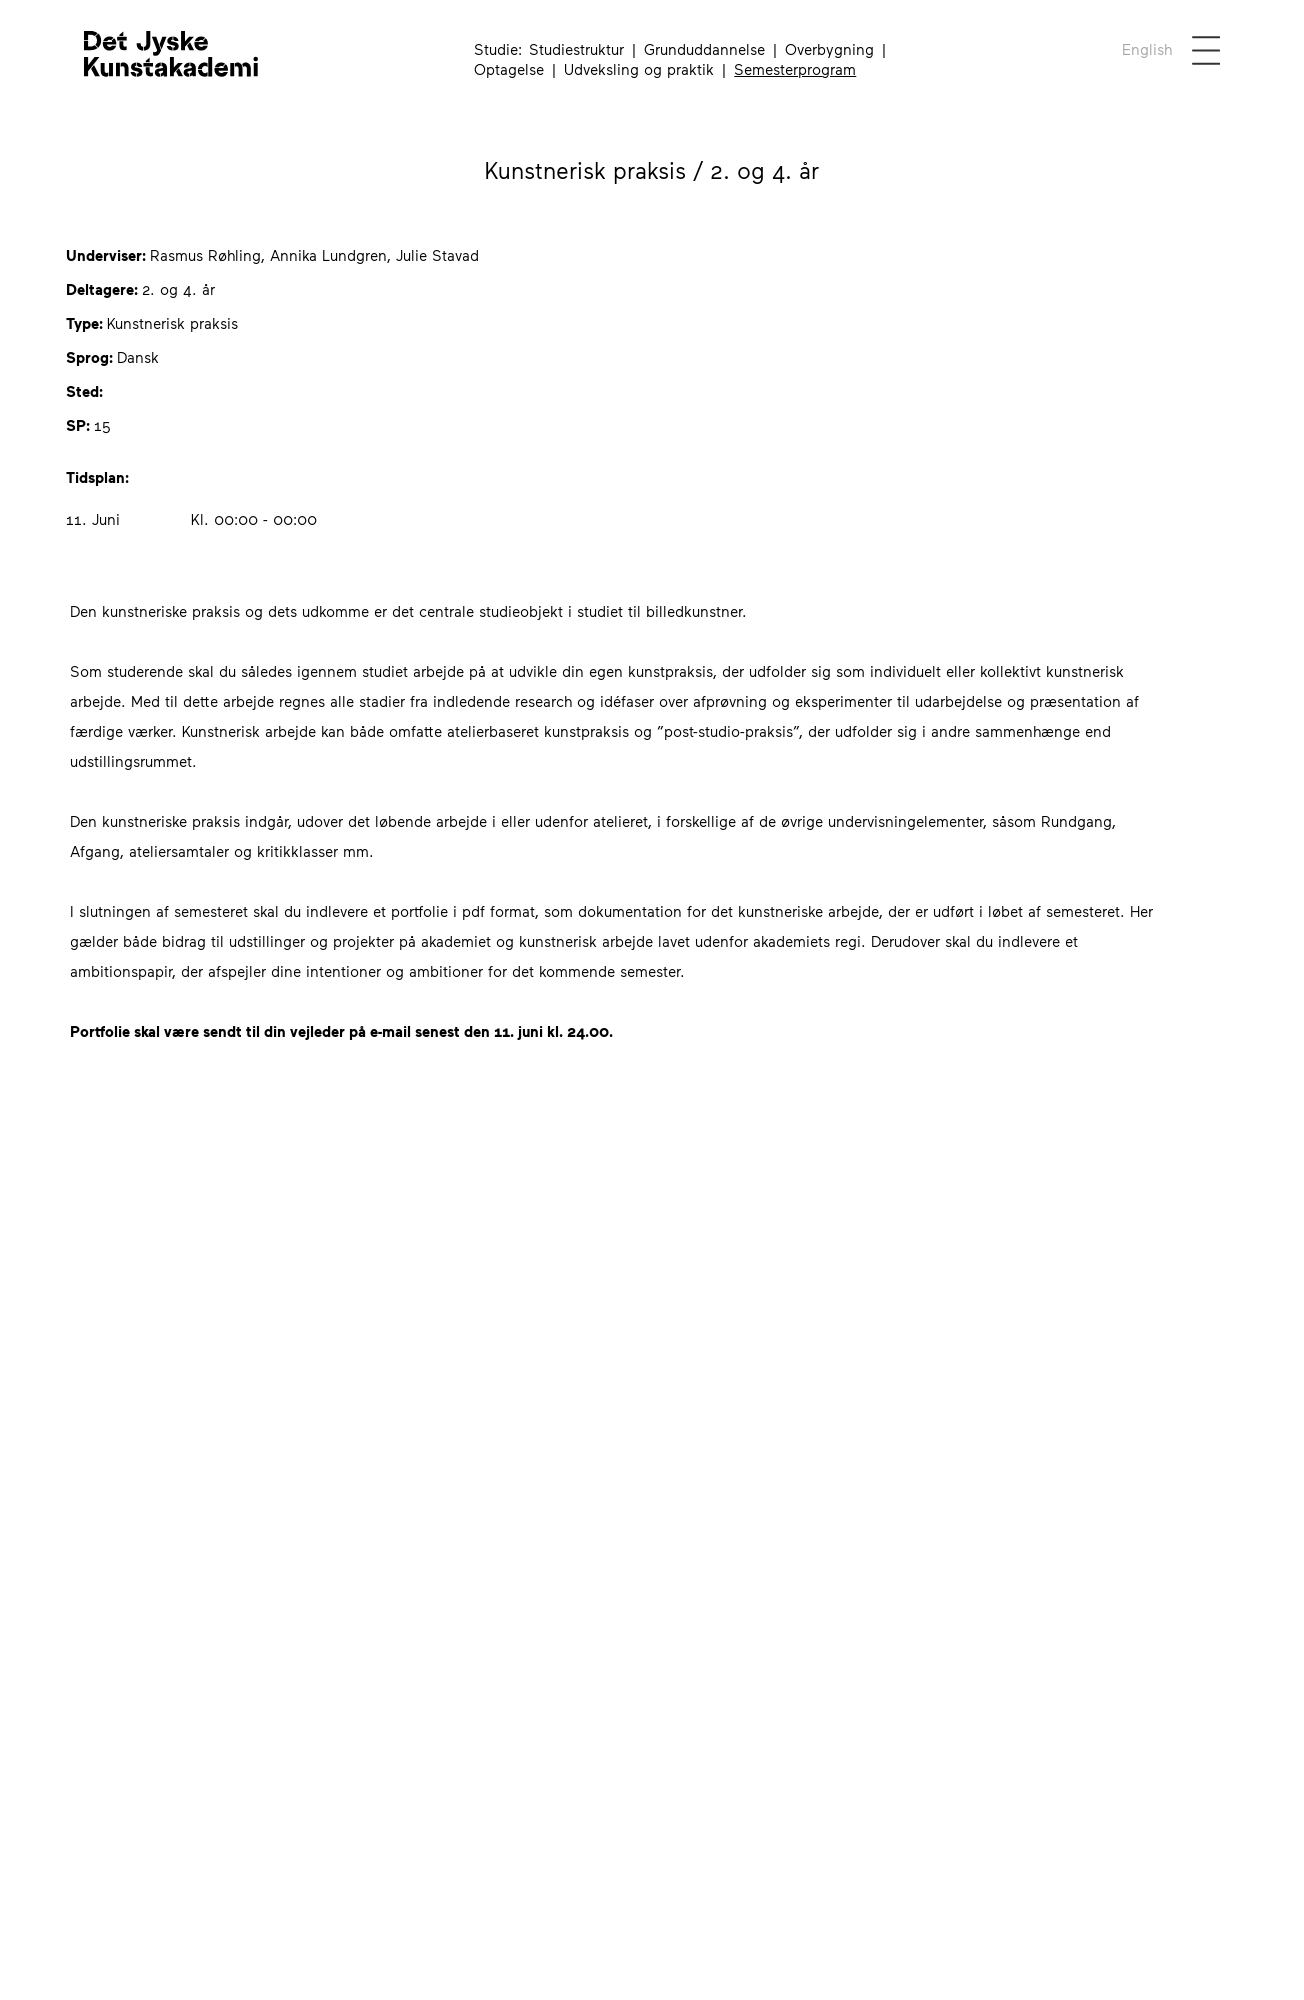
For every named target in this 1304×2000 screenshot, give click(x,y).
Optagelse (509, 69)
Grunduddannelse (704, 49)
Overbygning (829, 49)
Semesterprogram (795, 69)
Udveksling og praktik (639, 69)
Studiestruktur (576, 49)
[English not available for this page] (1147, 49)
